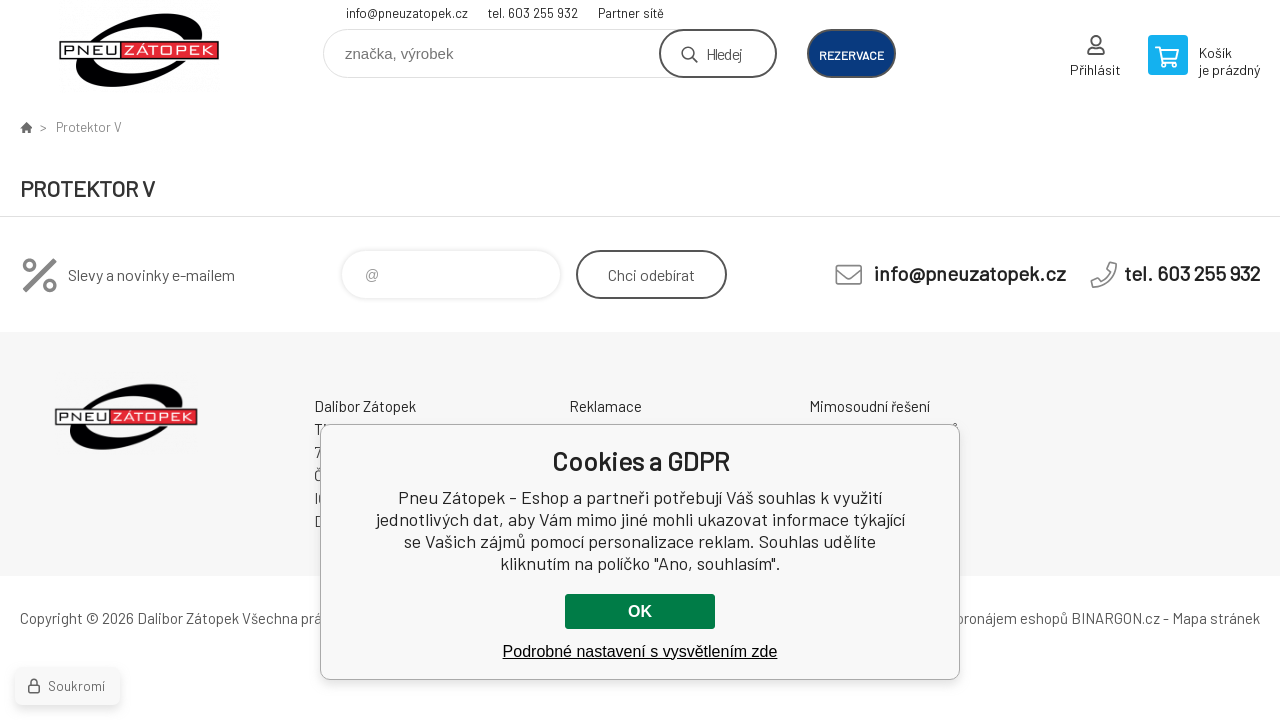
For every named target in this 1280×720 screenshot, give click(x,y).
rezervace (851, 55)
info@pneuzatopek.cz (407, 13)
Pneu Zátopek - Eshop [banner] (140, 46)
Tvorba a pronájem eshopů (983, 618)
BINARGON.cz (1115, 618)
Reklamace (605, 406)
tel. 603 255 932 (533, 13)
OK (640, 611)
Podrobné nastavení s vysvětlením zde (640, 651)
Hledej (724, 53)
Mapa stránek (1216, 618)
